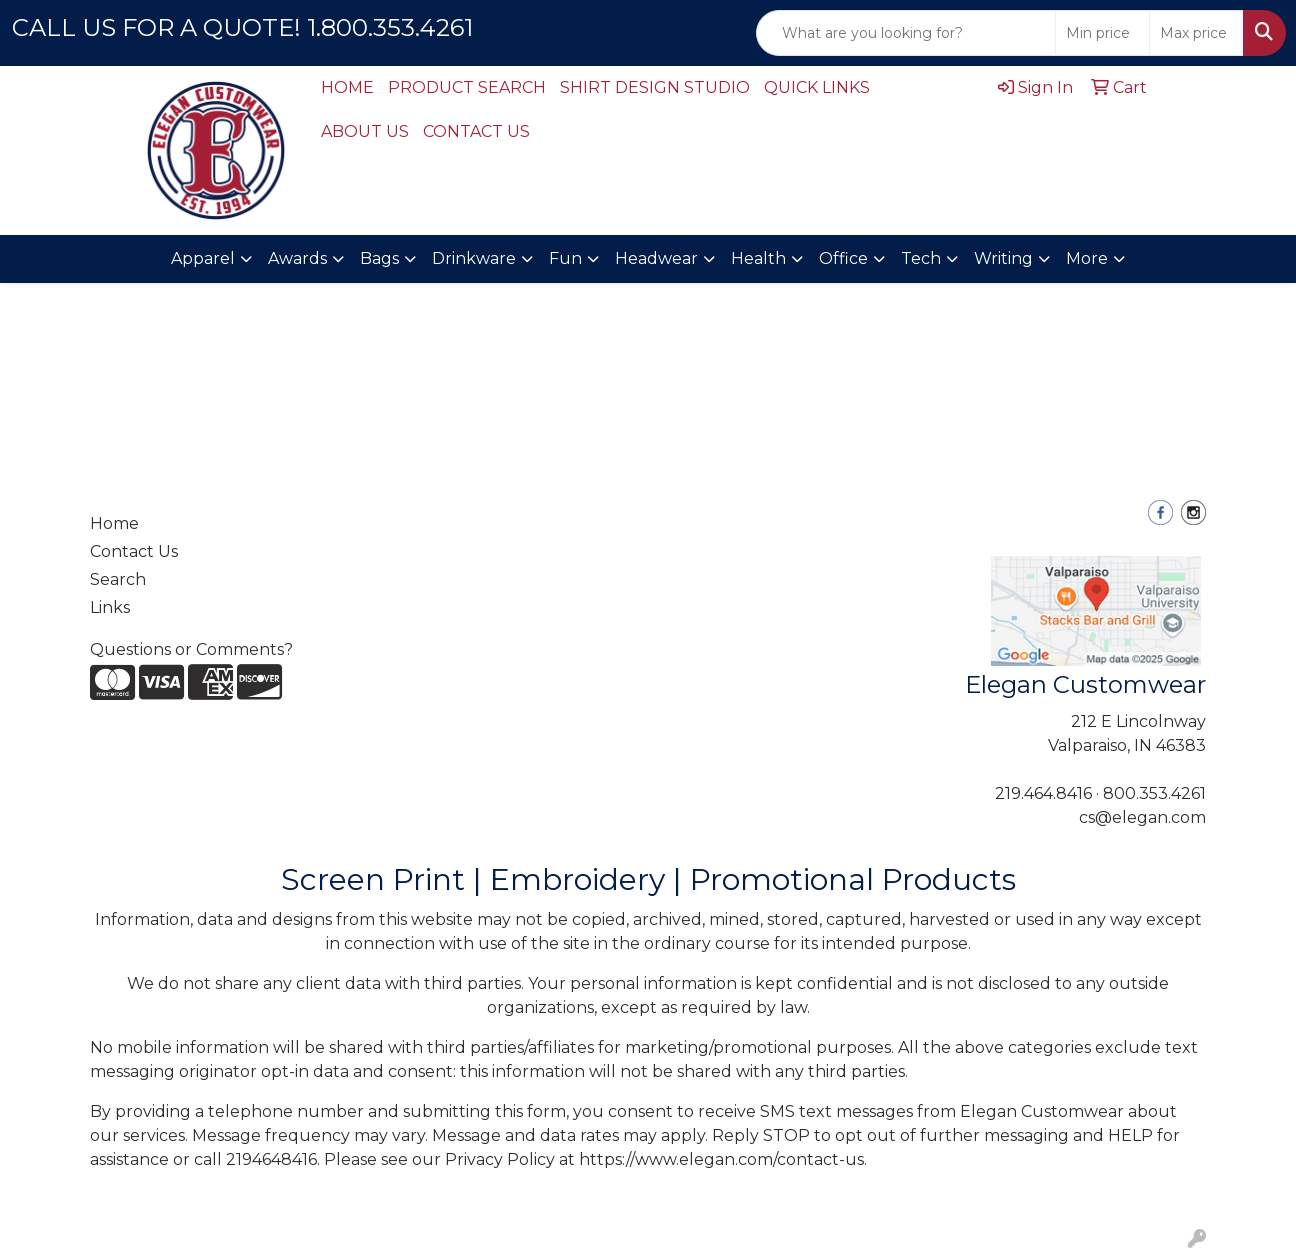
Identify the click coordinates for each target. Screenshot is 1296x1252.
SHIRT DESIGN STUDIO (655, 87)
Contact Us (134, 551)
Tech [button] (921, 258)
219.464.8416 (1043, 793)
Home (114, 523)
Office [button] (843, 258)
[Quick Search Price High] (1196, 33)
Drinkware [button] (474, 258)
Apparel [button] (203, 258)
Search (118, 579)
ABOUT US (365, 131)
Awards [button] (297, 258)
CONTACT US (476, 131)
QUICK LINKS (817, 87)
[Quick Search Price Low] (1102, 33)
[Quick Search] (906, 33)
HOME (347, 87)
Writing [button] (1003, 258)
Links (110, 607)
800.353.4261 (1154, 793)
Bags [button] (379, 258)
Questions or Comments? (191, 649)
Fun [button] (565, 258)
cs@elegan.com (1142, 817)
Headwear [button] (656, 258)
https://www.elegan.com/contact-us (721, 1159)
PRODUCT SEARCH (467, 87)
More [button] (1087, 258)
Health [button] (758, 258)
